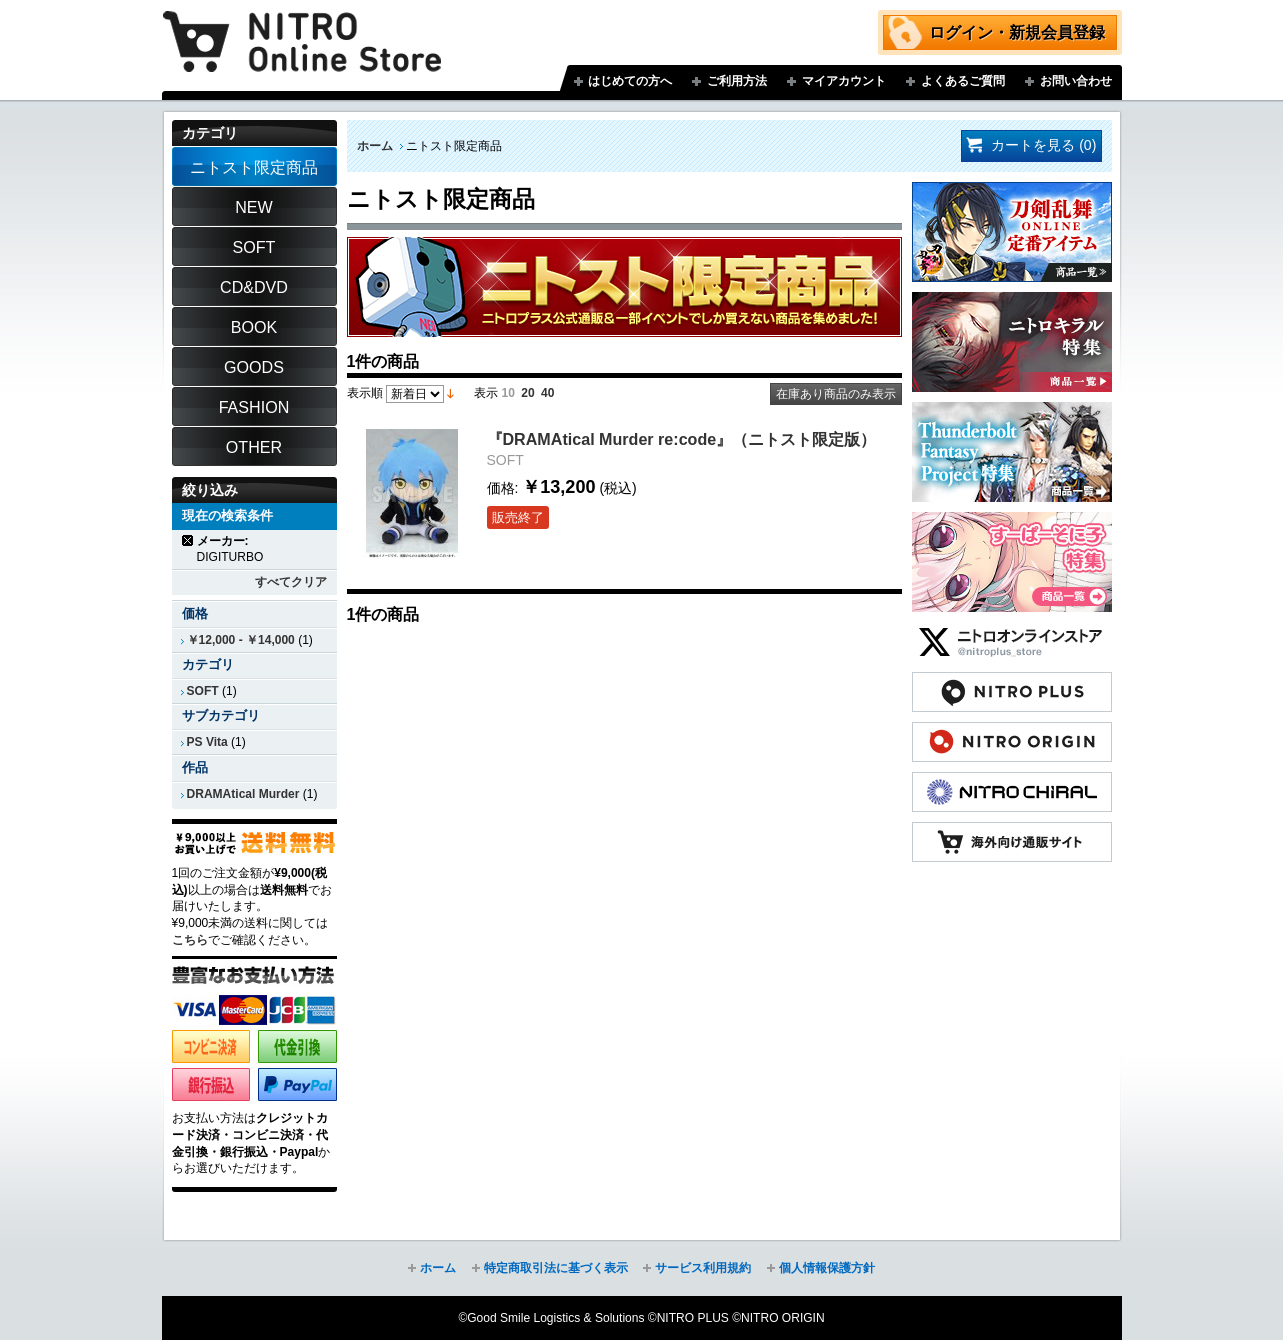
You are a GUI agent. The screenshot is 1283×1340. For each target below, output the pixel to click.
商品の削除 (188, 540)
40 (547, 393)
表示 (486, 393)
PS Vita (207, 742)
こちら (190, 940)
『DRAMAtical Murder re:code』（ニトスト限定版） (682, 439)
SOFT (203, 691)
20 (527, 393)
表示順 (365, 393)
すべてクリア (291, 582)
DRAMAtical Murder (243, 794)
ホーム (375, 146)
